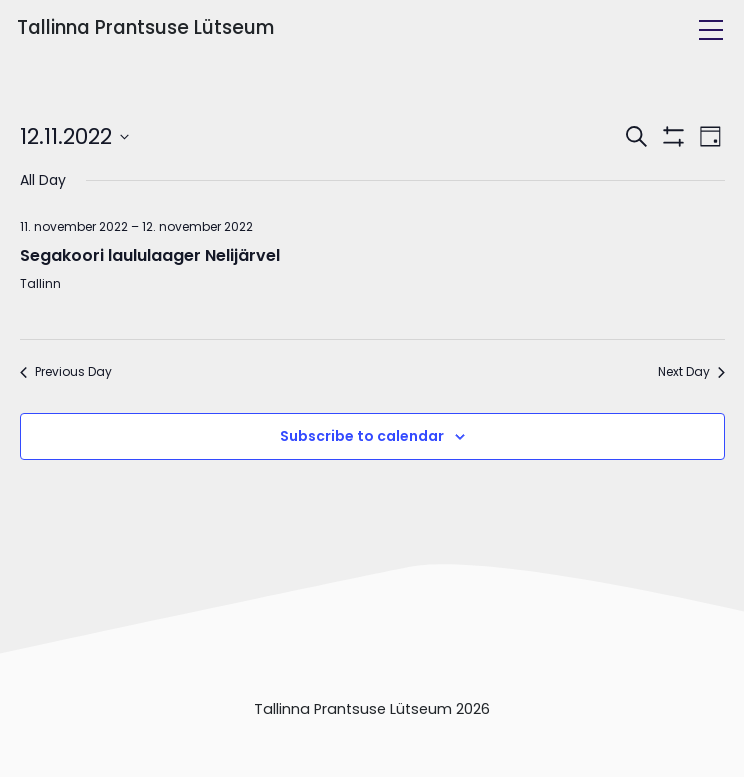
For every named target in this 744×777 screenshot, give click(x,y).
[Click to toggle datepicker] (74, 136)
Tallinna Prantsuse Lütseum (145, 27)
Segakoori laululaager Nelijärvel (150, 255)
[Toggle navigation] (711, 30)
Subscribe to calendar (362, 436)
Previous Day (66, 372)
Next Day (691, 372)
